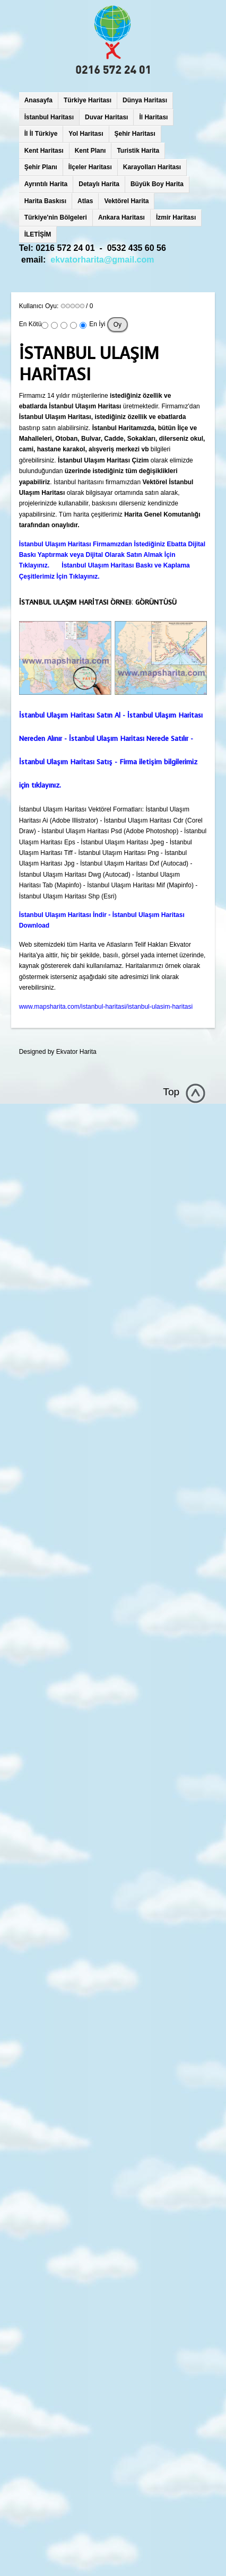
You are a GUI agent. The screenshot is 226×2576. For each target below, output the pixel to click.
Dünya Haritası (145, 100)
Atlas (85, 201)
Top (171, 1091)
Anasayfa (38, 100)
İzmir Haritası (176, 217)
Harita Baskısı (45, 201)
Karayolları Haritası (152, 167)
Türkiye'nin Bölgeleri (55, 217)
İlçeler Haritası (90, 167)
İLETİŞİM (37, 234)
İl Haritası (153, 117)
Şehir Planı (40, 167)
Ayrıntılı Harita (46, 184)
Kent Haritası (44, 150)
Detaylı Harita (99, 184)
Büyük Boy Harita (157, 184)
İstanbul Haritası (49, 117)
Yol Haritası (85, 133)
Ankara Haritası (121, 217)
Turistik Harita (138, 150)
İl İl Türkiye (41, 133)
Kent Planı (90, 150)
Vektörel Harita (126, 201)
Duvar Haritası (106, 117)
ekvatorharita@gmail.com (102, 259)
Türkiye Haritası (87, 100)
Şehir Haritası (135, 133)
